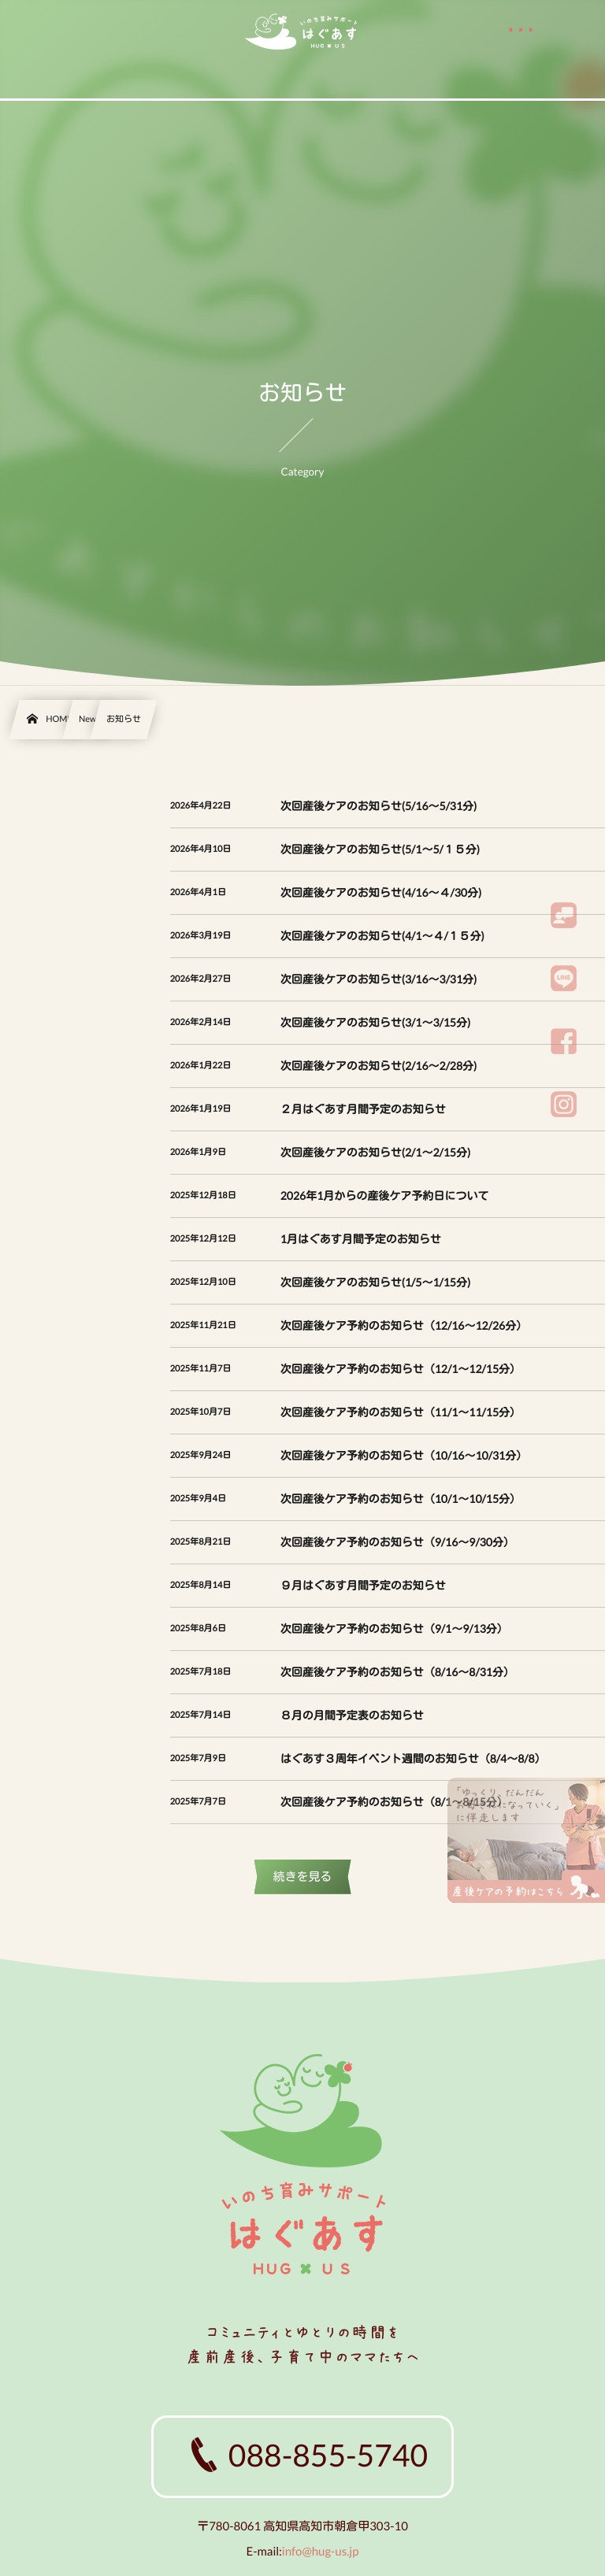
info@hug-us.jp (320, 2552)
